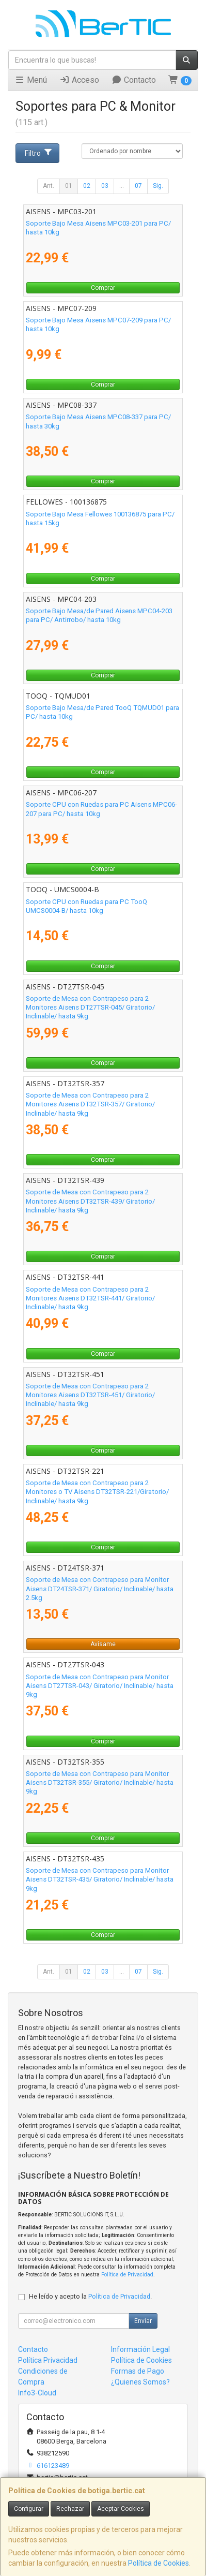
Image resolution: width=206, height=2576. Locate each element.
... (121, 185)
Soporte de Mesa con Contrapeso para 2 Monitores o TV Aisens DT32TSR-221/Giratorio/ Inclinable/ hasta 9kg (97, 1492)
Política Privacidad (47, 2360)
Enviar (143, 2321)
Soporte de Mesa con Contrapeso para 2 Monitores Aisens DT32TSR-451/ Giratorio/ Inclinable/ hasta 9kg (90, 1395)
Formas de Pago (137, 2371)
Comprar (103, 287)
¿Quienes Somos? (140, 2382)
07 (138, 185)
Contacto (134, 80)
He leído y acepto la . (90, 2296)
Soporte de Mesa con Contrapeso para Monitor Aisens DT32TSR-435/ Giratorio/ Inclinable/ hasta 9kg (99, 1879)
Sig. (158, 185)
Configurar (28, 2508)
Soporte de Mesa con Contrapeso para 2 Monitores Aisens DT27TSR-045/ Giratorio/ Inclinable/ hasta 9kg (90, 1007)
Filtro (39, 152)
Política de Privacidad (127, 2274)
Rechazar (70, 2508)
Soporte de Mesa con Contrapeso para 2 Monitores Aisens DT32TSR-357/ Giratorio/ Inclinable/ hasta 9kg (90, 1104)
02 (86, 185)
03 (104, 185)
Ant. (48, 185)
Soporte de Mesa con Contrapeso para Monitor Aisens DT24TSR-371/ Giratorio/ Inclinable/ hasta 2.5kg (99, 1589)
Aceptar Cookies (120, 2508)
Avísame (103, 1644)
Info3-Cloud (37, 2393)
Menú (30, 80)
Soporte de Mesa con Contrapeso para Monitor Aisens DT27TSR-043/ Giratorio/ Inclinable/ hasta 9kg (99, 1686)
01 (68, 185)
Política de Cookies (158, 2563)
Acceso (79, 80)
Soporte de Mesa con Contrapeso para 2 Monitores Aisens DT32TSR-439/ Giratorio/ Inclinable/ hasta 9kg (90, 1201)
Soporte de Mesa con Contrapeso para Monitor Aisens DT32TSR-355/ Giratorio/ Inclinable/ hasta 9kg (99, 1783)
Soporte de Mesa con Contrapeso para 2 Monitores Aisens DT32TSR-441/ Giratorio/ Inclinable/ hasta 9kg (90, 1298)
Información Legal (140, 2349)
